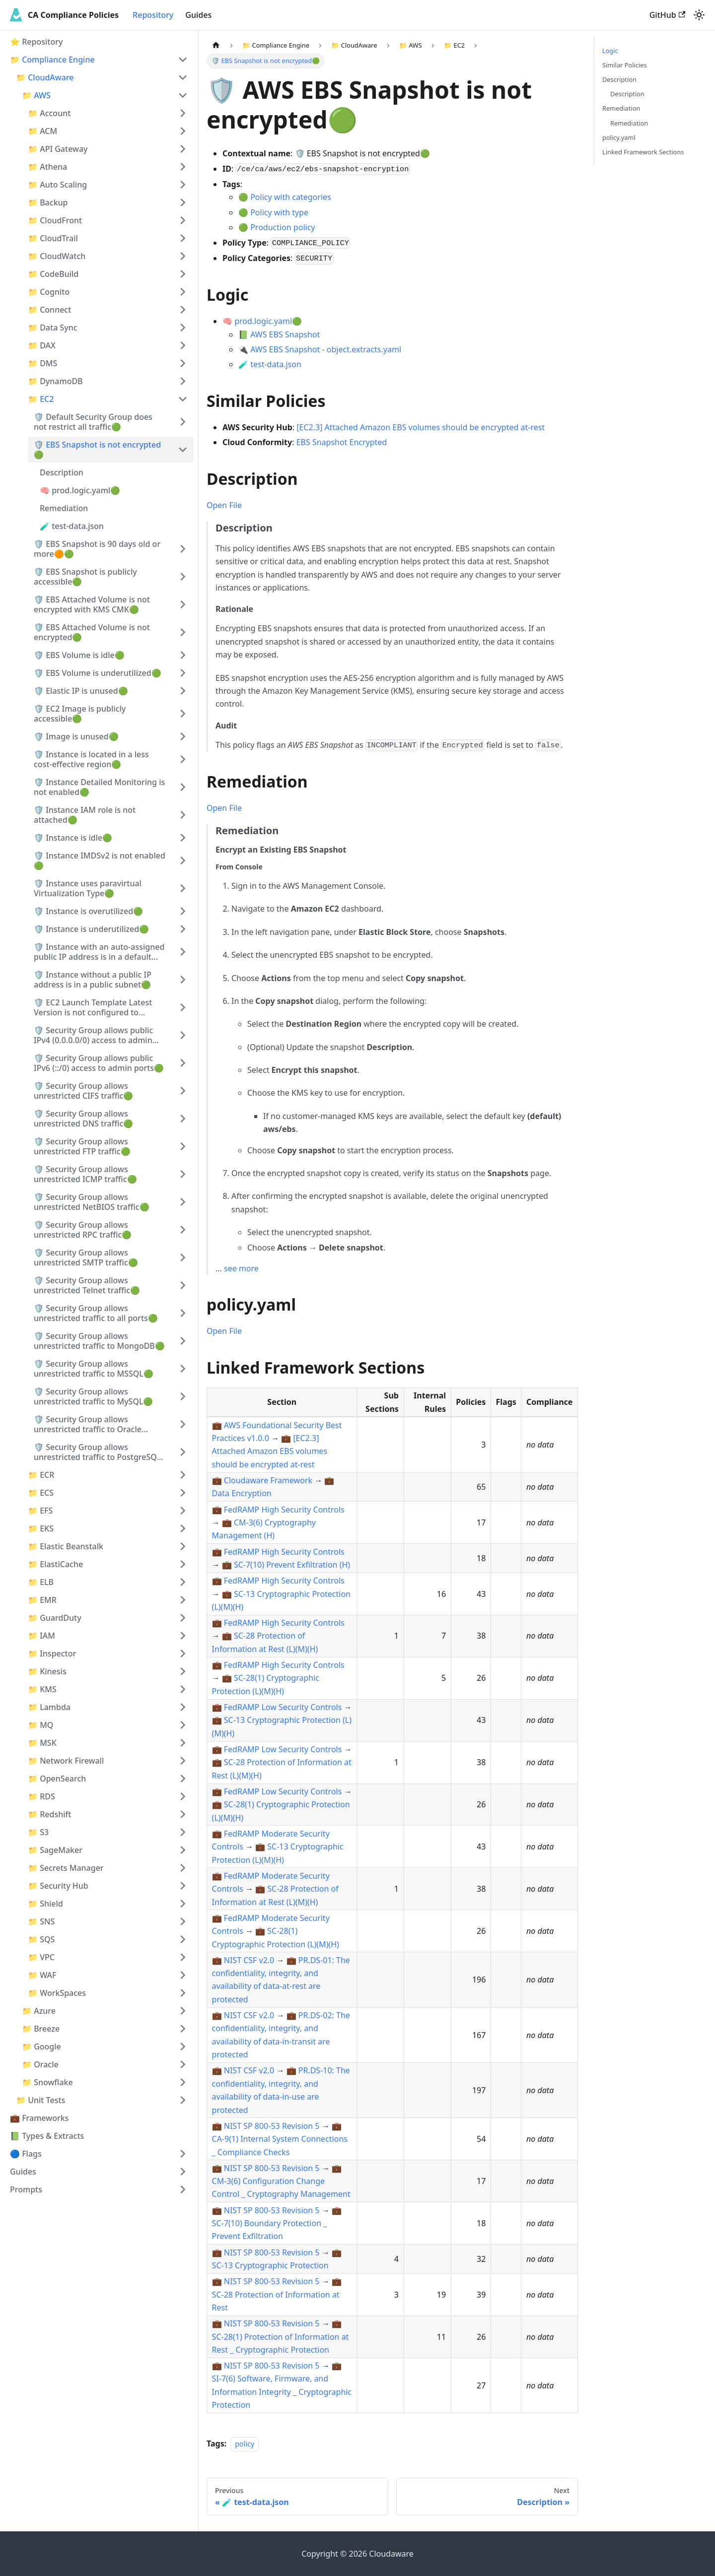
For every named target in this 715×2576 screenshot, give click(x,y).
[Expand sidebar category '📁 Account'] (183, 113)
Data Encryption (242, 1493)
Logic (610, 50)
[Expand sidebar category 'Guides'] (183, 2172)
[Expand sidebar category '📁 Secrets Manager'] (183, 1868)
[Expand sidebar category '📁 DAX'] (183, 345)
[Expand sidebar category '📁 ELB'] (183, 1582)
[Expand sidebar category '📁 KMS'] (183, 1689)
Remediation (621, 108)
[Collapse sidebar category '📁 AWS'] (183, 95)
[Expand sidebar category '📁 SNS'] (183, 1921)
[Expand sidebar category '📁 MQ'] (183, 1725)
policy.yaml (619, 137)
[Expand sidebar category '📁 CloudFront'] (183, 220)
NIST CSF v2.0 (249, 1960)
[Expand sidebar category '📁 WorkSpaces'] (183, 1993)
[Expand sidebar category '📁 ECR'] (183, 1475)
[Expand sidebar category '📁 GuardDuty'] (183, 1618)
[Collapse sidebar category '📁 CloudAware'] (183, 77)
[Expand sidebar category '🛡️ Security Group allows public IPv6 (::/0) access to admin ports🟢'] (183, 1063)
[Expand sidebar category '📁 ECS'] (183, 1493)
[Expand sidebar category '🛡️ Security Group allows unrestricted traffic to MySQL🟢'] (183, 1396)
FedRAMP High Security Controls (284, 1509)
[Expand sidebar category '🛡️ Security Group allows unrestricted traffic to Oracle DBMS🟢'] (183, 1424)
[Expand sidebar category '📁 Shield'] (183, 1904)
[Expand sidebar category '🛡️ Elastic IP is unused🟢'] (183, 691)
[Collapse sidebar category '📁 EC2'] (183, 399)
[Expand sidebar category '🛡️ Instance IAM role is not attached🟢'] (183, 815)
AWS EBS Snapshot (285, 334)
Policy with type (279, 212)
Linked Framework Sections (643, 151)
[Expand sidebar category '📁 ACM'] (183, 131)
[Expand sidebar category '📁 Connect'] (183, 310)
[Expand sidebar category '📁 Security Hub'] (183, 1886)
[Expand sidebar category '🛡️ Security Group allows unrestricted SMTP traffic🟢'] (183, 1257)
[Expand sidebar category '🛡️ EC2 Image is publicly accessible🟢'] (183, 714)
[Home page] (216, 45)
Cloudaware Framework (268, 1480)
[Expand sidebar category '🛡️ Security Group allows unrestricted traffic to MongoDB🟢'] (183, 1341)
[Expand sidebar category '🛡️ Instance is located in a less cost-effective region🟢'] (183, 759)
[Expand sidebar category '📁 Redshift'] (183, 1814)
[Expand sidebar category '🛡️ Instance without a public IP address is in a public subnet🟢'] (183, 979)
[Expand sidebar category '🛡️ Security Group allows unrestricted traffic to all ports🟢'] (183, 1313)
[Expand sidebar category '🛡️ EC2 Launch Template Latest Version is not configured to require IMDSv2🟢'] (183, 1007)
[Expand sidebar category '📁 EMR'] (183, 1600)
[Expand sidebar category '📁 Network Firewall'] (183, 1761)
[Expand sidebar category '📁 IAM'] (183, 1636)
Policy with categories (290, 197)
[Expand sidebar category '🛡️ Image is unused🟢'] (183, 736)
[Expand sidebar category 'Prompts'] (183, 2189)
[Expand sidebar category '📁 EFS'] (183, 1511)
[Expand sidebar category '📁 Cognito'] (183, 292)
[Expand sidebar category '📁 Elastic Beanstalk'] (183, 1546)
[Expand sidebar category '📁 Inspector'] (183, 1653)
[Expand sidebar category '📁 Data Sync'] (183, 327)
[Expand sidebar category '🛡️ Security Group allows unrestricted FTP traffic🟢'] (183, 1146)
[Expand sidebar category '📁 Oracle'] (183, 2064)
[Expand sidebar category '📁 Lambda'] (183, 1707)
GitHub (667, 14)
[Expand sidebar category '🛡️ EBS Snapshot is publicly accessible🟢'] (183, 577)
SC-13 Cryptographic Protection (270, 2265)
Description (619, 79)
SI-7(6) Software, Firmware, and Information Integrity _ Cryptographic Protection (282, 2391)
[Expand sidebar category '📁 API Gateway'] (183, 149)
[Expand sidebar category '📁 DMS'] (183, 363)
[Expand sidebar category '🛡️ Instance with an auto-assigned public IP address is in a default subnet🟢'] (183, 952)
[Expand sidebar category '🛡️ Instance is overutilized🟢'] (183, 911)
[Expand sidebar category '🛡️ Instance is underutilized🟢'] (183, 929)
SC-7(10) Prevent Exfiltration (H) (292, 1564)
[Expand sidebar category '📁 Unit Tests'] (183, 2100)
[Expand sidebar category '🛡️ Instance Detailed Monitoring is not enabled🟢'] (183, 787)
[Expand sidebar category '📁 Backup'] (183, 202)
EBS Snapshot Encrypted (341, 442)
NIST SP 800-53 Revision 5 (272, 2125)
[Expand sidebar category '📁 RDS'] (183, 1796)
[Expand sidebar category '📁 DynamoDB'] (183, 381)
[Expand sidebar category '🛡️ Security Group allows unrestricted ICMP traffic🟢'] (183, 1174)
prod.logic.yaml (263, 321)
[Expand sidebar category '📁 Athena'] (183, 167)
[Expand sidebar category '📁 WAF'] (183, 1975)
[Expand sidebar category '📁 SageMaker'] (183, 1850)
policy (244, 2443)
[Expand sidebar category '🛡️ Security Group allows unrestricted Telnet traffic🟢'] (183, 1285)
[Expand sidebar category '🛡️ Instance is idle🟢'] (183, 838)
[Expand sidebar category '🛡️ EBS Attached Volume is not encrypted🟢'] (183, 632)
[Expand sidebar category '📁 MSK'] (183, 1743)
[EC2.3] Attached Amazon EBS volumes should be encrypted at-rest (420, 427)
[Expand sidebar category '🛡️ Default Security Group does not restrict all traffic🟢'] (183, 422)
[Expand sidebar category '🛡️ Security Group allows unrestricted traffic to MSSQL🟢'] (183, 1369)
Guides (198, 14)
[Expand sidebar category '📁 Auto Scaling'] (183, 185)
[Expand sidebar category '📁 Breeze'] (183, 2029)
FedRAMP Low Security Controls (283, 1707)
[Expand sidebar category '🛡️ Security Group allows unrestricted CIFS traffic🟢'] (183, 1091)
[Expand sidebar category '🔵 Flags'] (183, 2154)
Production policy (282, 227)
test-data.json (275, 364)
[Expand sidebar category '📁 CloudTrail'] (183, 238)
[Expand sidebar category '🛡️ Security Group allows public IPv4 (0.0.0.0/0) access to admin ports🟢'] (183, 1035)
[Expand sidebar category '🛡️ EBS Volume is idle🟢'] (183, 655)
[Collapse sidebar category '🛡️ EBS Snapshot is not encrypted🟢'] (183, 449)
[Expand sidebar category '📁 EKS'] (183, 1528)
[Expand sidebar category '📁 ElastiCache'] (183, 1564)
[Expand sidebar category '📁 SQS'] (183, 1939)
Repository (153, 14)
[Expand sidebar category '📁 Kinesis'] (183, 1671)
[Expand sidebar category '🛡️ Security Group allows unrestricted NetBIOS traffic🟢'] (183, 1202)
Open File (224, 505)
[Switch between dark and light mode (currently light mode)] (699, 15)
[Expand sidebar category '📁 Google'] (183, 2046)
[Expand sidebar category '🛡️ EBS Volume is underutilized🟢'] (183, 673)
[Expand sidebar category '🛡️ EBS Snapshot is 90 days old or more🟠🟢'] (183, 549)
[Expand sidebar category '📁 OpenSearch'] (183, 1778)
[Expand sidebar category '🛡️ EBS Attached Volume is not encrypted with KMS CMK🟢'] (183, 604)
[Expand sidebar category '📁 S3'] (183, 1832)
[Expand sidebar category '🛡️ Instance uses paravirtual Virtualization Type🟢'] (183, 888)
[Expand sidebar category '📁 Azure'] (183, 2011)
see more (241, 1268)
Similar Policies (624, 65)
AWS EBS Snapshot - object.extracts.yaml (325, 349)
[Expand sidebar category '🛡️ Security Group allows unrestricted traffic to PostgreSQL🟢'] (183, 1452)
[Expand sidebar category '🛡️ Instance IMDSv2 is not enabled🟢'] (183, 860)
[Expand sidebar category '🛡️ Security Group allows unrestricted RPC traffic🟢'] (183, 1230)
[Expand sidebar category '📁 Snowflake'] (183, 2082)
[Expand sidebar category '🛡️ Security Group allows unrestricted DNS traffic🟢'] (183, 1118)
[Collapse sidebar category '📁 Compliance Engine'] (183, 59)
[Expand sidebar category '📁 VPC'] (183, 1957)
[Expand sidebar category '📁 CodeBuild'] (183, 274)
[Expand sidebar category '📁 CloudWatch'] (183, 256)
